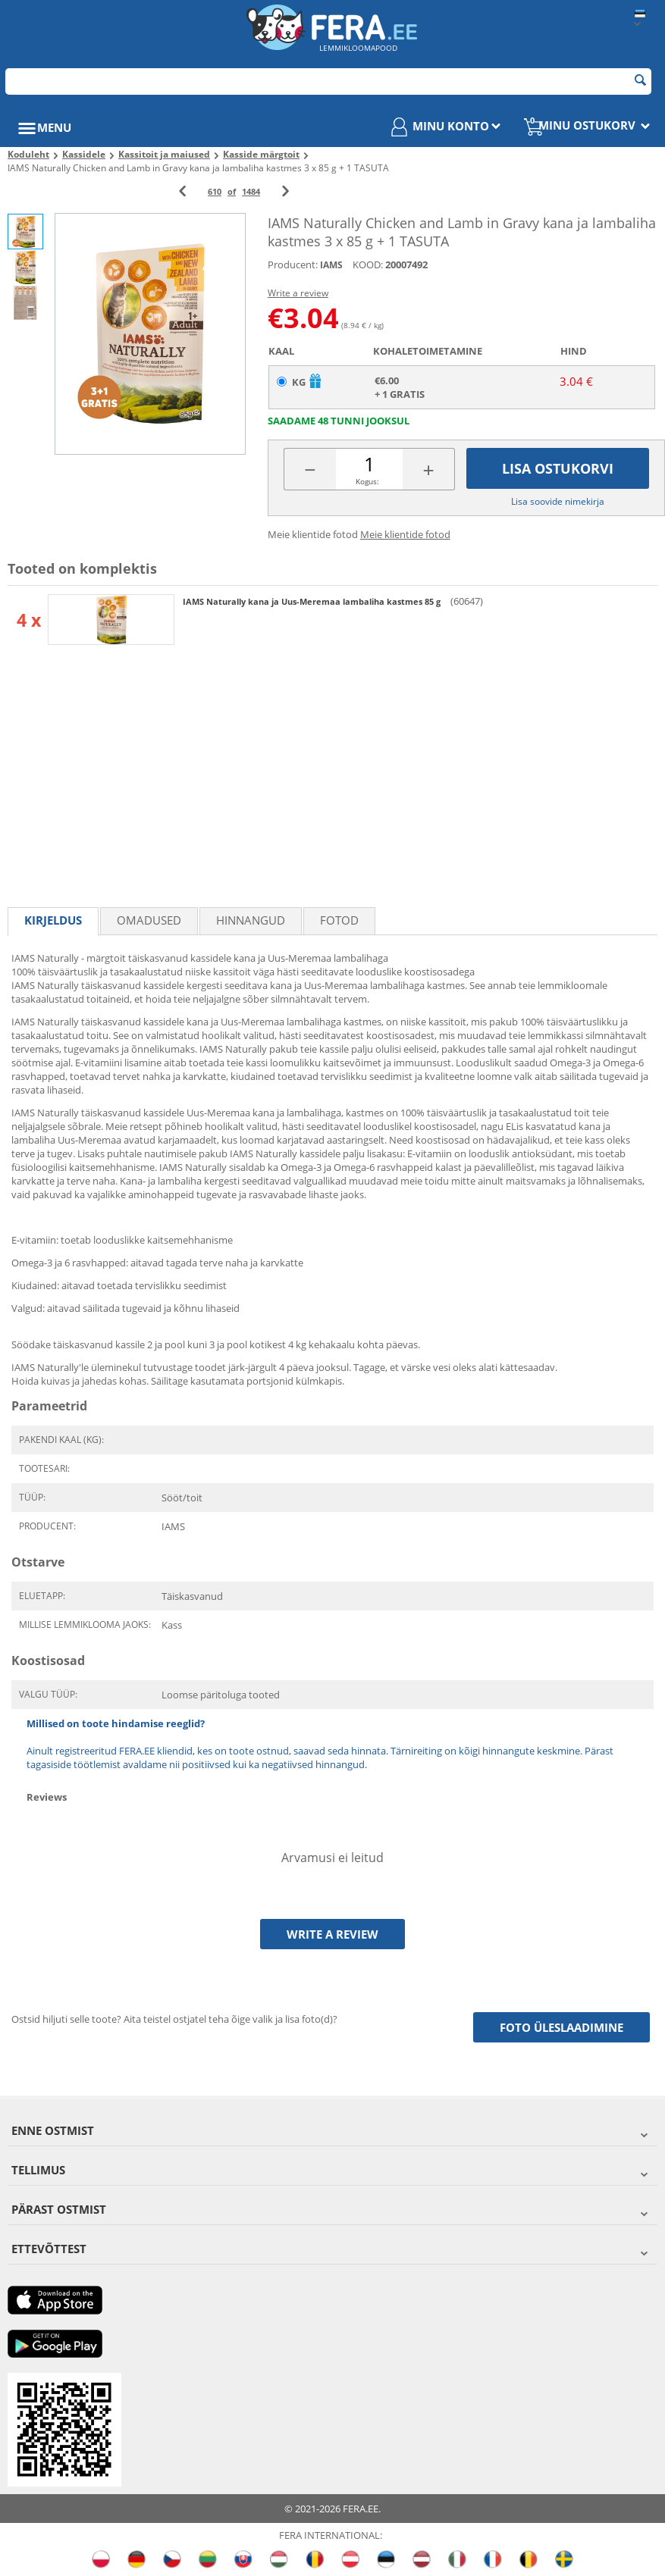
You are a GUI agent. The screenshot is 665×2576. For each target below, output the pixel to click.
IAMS (331, 264)
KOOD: (368, 264)
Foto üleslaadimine (561, 2027)
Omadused (149, 920)
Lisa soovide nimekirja (557, 501)
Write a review (298, 292)
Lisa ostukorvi (557, 468)
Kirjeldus (53, 920)
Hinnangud (250, 920)
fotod (339, 920)
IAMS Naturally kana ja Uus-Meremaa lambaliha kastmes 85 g (313, 601)
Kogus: (367, 481)
